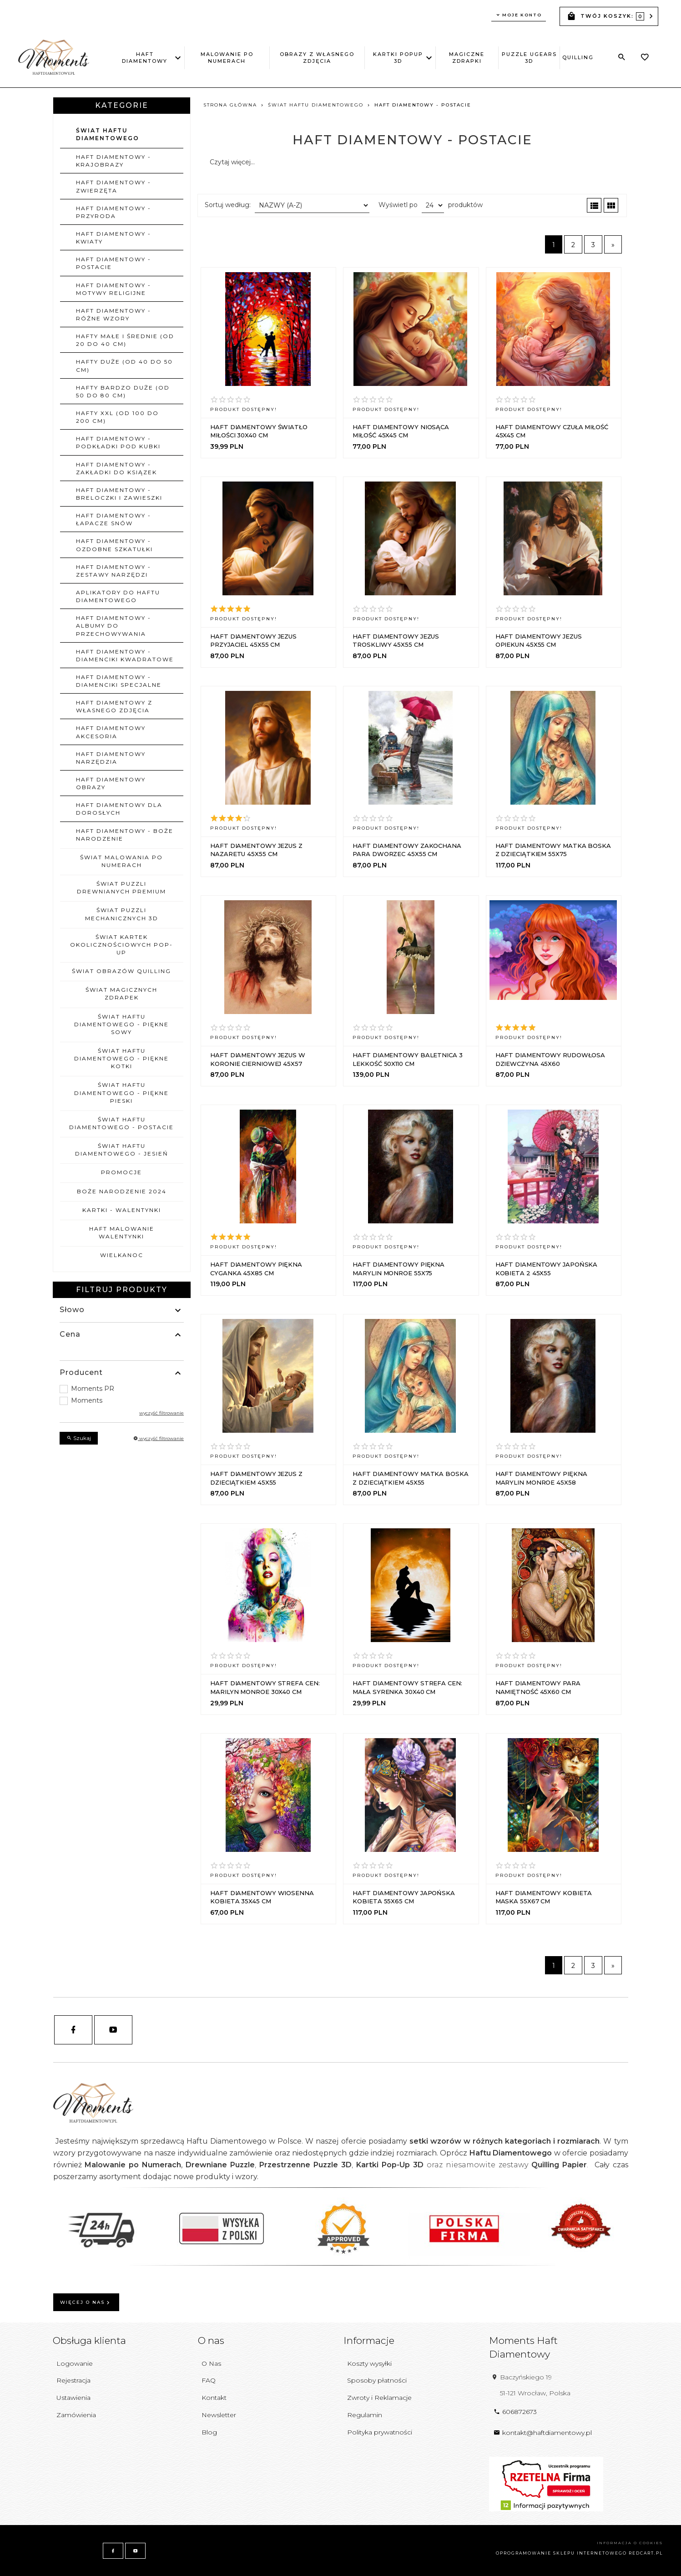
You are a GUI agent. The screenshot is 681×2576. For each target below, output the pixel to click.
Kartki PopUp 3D (398, 57)
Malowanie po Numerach (227, 57)
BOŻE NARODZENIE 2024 (121, 1191)
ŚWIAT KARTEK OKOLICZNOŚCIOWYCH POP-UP (121, 944)
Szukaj (78, 1438)
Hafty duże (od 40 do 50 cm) (124, 365)
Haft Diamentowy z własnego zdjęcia (114, 706)
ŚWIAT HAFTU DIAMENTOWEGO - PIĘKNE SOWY (121, 1024)
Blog (209, 2432)
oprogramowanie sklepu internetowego (561, 2553)
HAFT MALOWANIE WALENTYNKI (121, 1232)
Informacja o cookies (630, 2543)
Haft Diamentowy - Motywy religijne (113, 289)
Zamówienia (76, 2415)
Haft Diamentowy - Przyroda (113, 212)
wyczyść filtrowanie (161, 1413)
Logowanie (74, 2363)
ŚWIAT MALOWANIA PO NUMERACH (121, 861)
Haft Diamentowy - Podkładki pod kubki (118, 442)
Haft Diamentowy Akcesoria (111, 732)
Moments (86, 1400)
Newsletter (219, 2415)
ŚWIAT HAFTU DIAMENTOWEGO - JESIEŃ (121, 1149)
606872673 (515, 2412)
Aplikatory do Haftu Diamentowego (118, 596)
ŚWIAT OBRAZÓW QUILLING (121, 971)
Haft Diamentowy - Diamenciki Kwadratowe (125, 655)
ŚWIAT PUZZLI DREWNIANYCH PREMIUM (121, 887)
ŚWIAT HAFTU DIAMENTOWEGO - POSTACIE (121, 1123)
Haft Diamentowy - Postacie (113, 263)
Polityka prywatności (379, 2432)
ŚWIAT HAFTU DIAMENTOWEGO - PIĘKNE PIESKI (121, 1092)
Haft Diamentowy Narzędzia (111, 757)
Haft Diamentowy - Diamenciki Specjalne (118, 681)
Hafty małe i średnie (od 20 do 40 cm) (125, 340)
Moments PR (92, 1388)
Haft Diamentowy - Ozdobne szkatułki (114, 545)
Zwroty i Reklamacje (379, 2397)
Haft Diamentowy (147, 57)
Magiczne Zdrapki (466, 57)
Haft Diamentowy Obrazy (111, 783)
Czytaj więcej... (232, 162)
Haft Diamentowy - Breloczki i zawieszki (119, 494)
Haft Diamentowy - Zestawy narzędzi (113, 570)
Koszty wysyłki (369, 2363)
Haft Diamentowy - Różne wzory (113, 314)
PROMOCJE (121, 1172)
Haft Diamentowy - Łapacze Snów (113, 519)
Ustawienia (73, 2397)
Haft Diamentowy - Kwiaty (113, 237)
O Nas (211, 2363)
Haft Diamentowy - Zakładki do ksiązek (116, 468)
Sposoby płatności (377, 2380)
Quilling (578, 57)
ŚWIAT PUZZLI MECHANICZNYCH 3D (121, 914)
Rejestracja (73, 2380)
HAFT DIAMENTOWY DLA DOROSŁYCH (119, 808)
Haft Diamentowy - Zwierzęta (113, 186)
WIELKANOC (121, 1255)
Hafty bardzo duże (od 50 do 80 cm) (123, 391)
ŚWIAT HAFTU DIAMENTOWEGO (107, 134)
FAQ (209, 2380)
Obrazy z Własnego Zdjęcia (317, 57)
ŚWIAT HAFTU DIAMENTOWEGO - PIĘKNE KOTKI (121, 1058)
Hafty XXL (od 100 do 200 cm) (117, 417)
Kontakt (214, 2397)
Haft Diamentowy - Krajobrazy (113, 160)
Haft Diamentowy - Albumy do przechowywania (113, 625)
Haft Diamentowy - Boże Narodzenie (124, 834)
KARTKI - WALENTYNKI (121, 1210)
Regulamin (364, 2415)
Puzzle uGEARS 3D (529, 57)
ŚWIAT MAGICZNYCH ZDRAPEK (121, 993)
